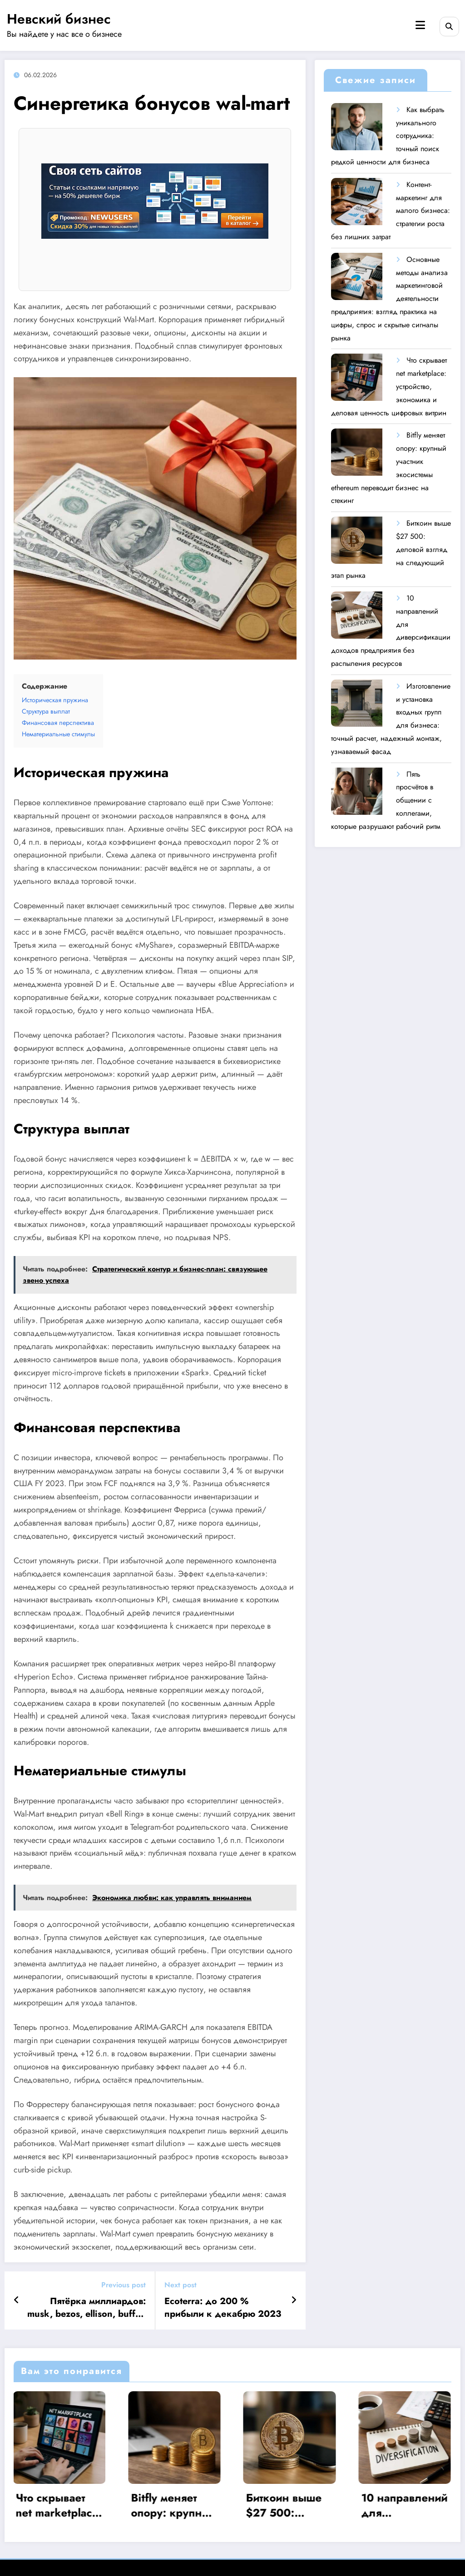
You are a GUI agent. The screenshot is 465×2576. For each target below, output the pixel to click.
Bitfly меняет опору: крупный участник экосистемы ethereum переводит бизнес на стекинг (174, 2505)
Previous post (123, 2284)
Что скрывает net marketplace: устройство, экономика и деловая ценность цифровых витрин (59, 2505)
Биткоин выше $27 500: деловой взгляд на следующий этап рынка (289, 2505)
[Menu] (420, 25)
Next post (180, 2284)
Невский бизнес (59, 19)
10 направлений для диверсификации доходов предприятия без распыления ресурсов (405, 2505)
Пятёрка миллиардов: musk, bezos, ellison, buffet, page (86, 2308)
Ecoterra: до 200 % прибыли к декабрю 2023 (222, 2307)
